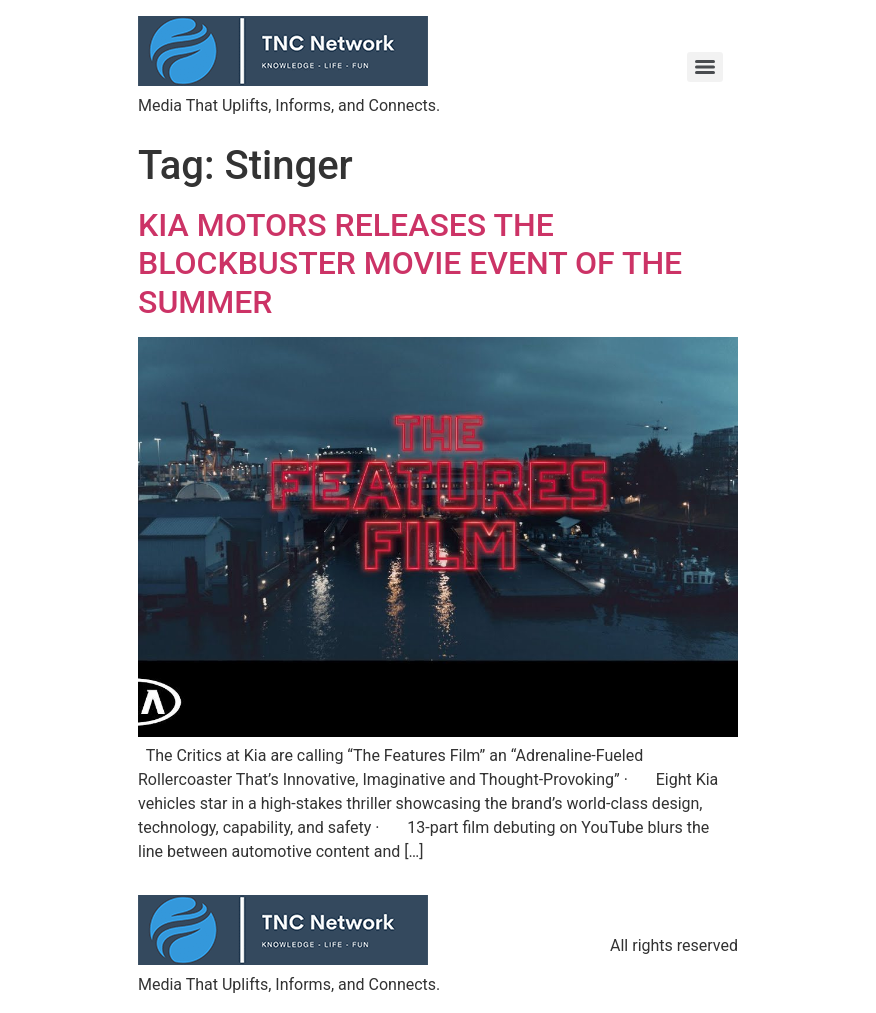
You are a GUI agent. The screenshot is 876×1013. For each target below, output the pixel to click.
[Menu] (705, 67)
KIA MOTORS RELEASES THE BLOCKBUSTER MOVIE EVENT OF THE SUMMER (410, 263)
